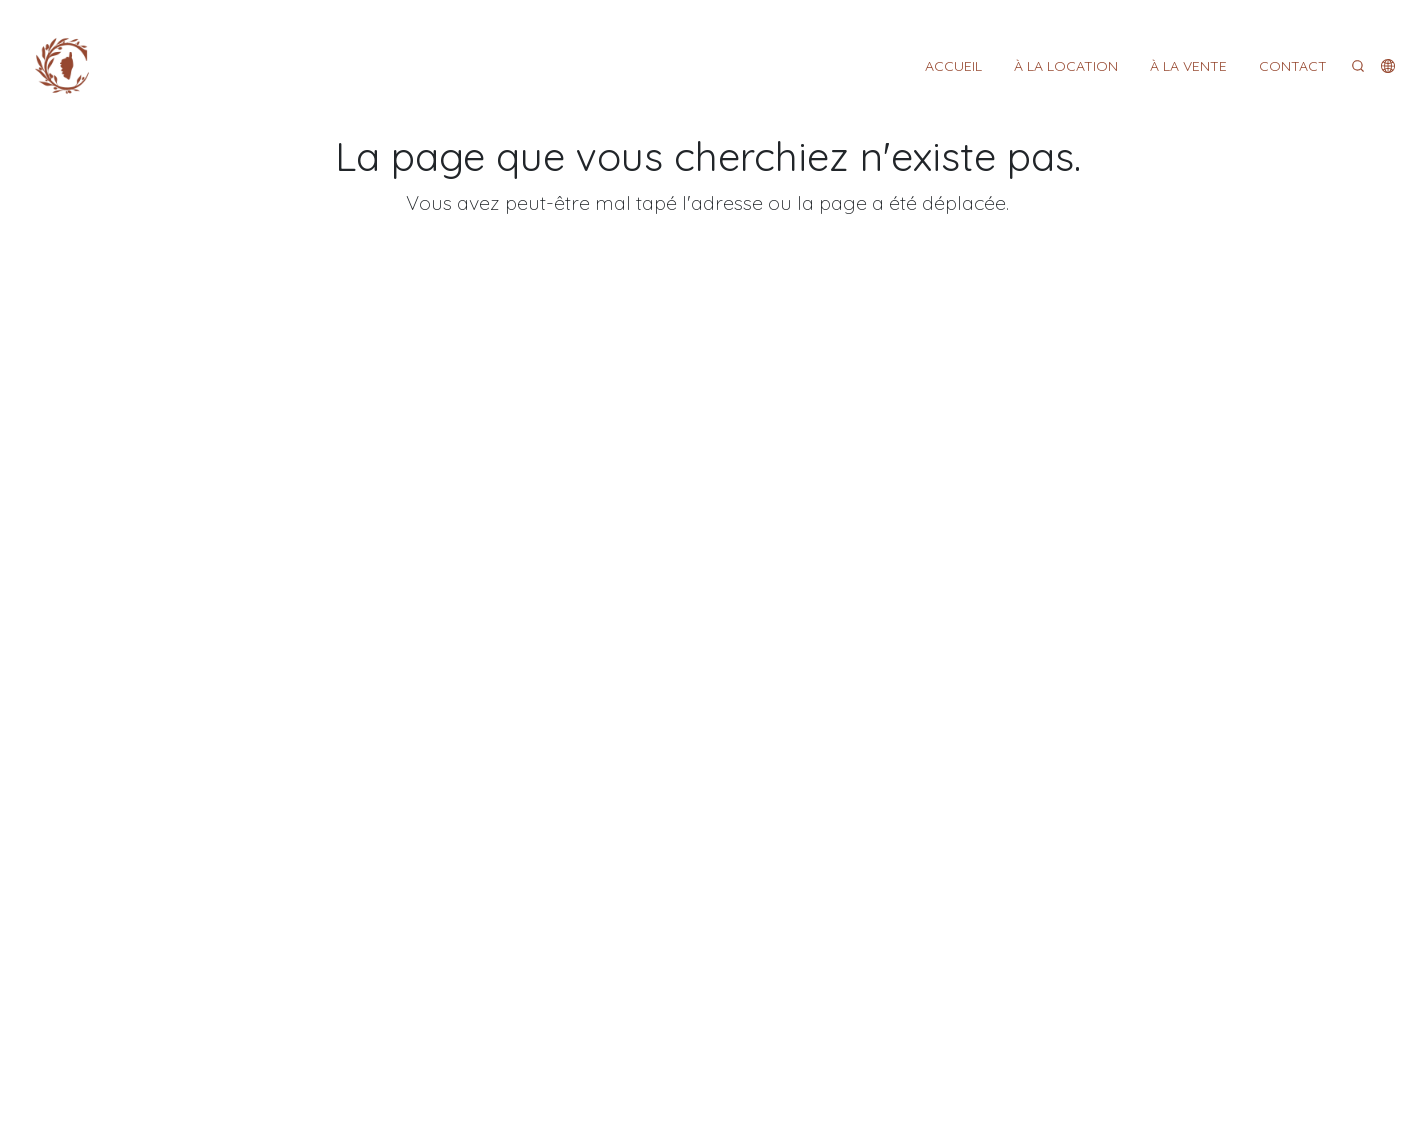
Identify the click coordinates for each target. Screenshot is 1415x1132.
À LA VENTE (1188, 66)
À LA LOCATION (1066, 66)
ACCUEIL (953, 66)
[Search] (1358, 66)
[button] (1388, 66)
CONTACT (1293, 66)
